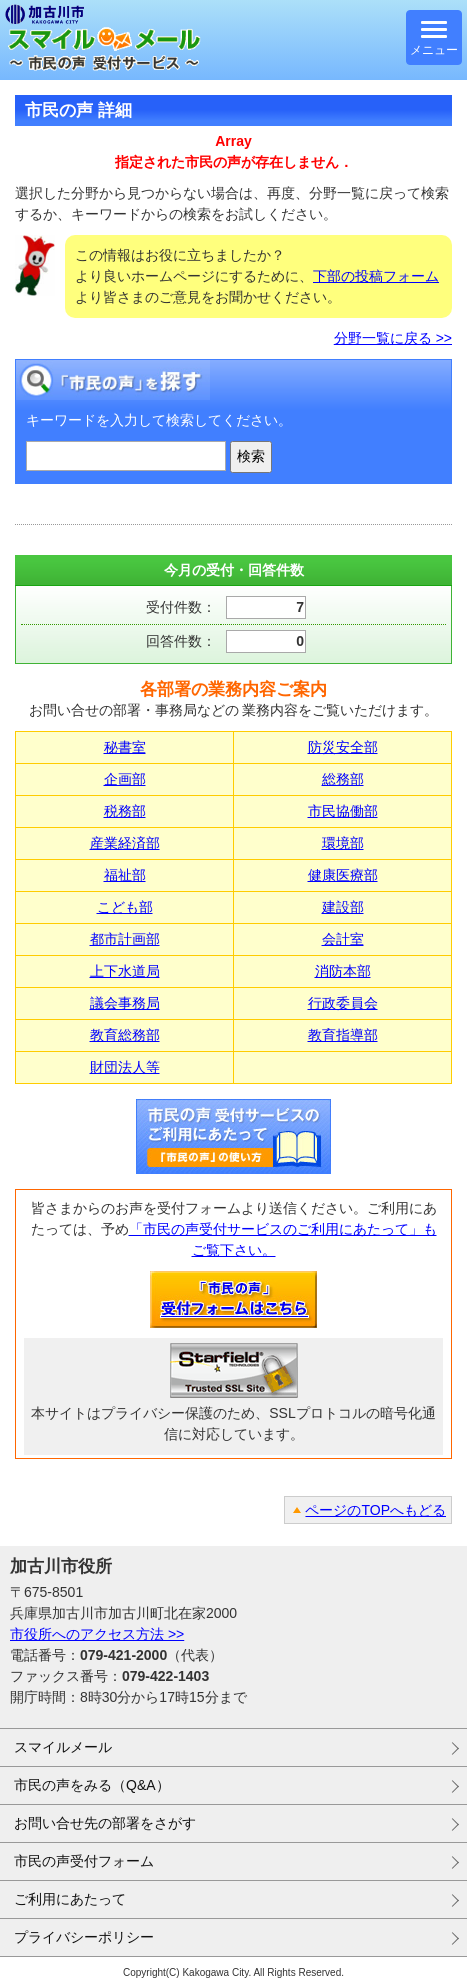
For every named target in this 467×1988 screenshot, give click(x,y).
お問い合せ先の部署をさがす (105, 1823)
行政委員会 (343, 1003)
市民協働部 (343, 811)
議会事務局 (125, 1003)
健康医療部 (343, 875)
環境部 (343, 843)
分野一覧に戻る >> (393, 338)
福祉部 (125, 875)
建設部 (343, 907)
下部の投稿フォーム (376, 276)
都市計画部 (125, 939)
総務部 (343, 779)
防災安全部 (343, 747)
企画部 (125, 779)
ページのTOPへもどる (375, 1510)
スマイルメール (63, 1747)
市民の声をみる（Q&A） (92, 1785)
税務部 (125, 811)
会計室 (343, 939)
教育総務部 (125, 1035)
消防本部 (343, 971)
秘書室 (125, 747)
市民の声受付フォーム (84, 1861)
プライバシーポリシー (84, 1937)
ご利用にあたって (70, 1899)
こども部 (125, 907)
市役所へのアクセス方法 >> (97, 1634)
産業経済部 (125, 843)
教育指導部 (343, 1035)
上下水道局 (125, 971)
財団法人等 (125, 1067)
